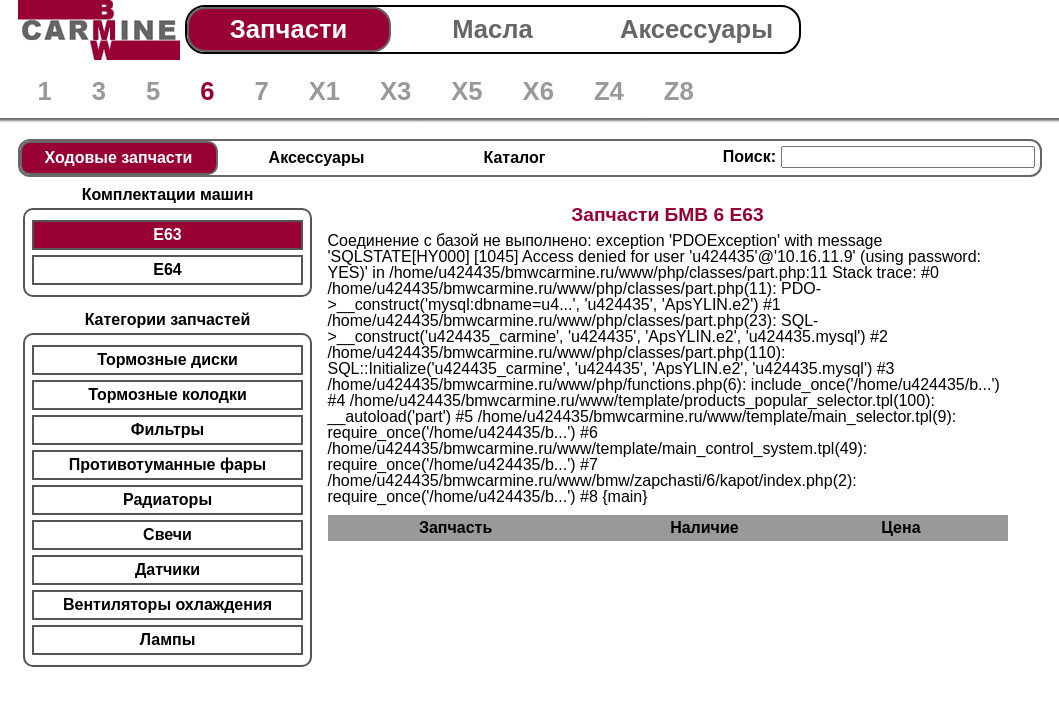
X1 (324, 91)
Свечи (167, 534)
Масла (492, 29)
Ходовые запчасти (119, 157)
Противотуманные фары (167, 464)
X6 (538, 91)
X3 (395, 91)
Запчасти (288, 29)
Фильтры (167, 429)
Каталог (515, 157)
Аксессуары (696, 29)
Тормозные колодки (167, 394)
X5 (466, 91)
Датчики (167, 569)
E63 (167, 234)
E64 (167, 269)
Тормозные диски (167, 359)
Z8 (679, 91)
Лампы (168, 639)
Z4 (609, 91)
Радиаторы (167, 499)
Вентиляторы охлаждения (167, 604)
